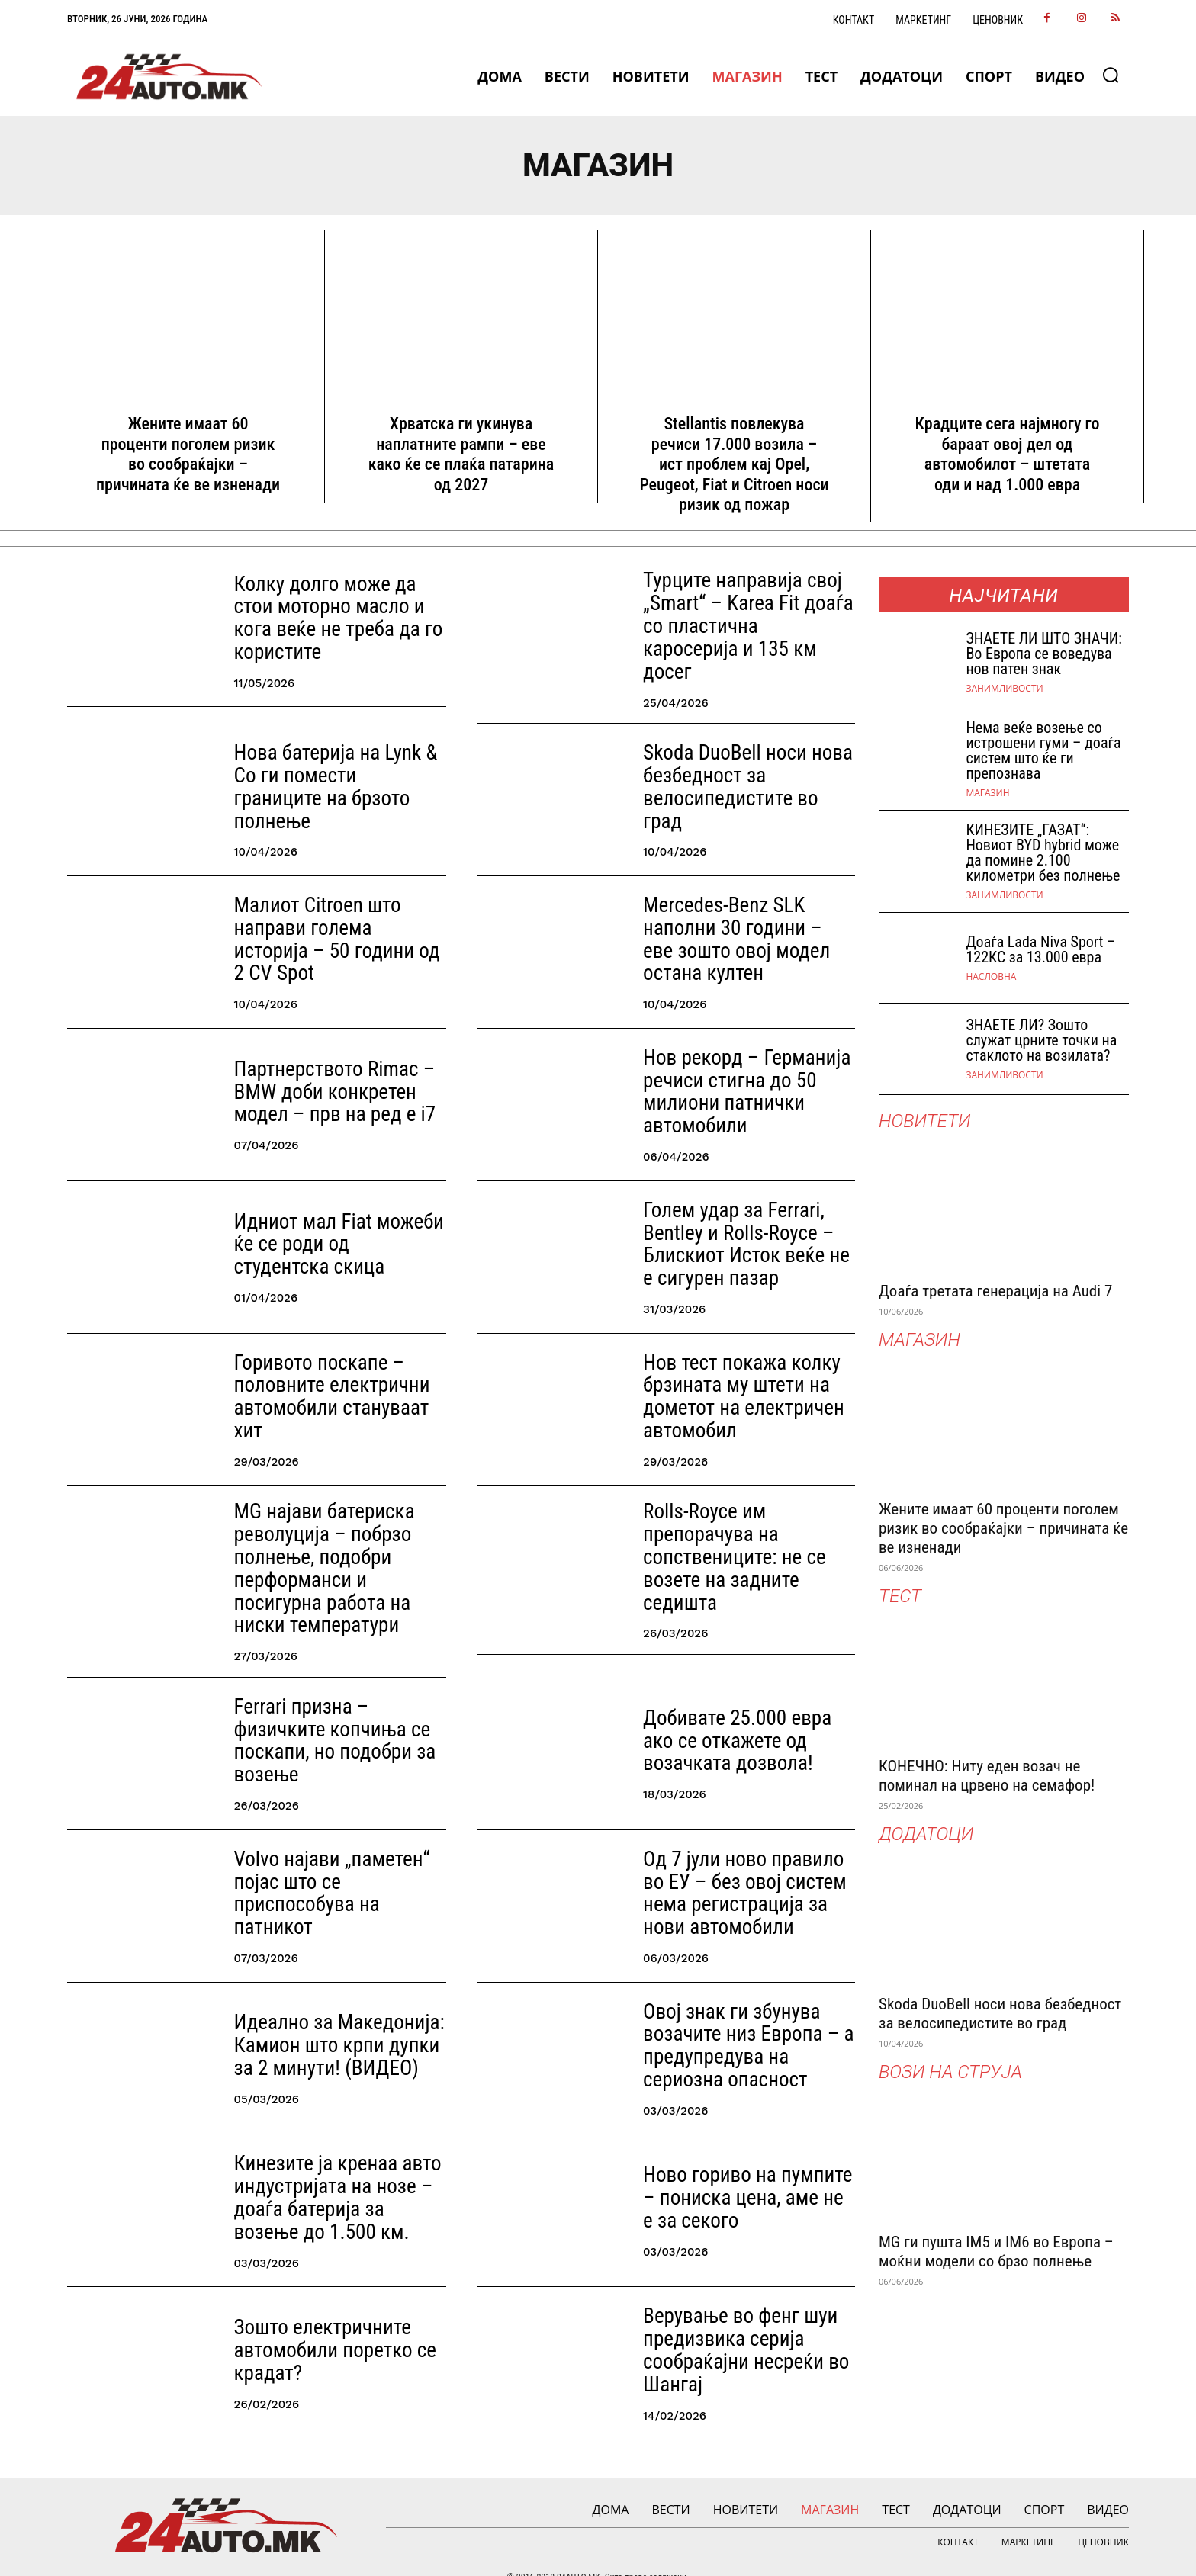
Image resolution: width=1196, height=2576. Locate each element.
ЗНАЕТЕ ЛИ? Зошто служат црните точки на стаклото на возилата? (1041, 1040)
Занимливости (1004, 688)
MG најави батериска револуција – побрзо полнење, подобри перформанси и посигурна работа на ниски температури (334, 1545)
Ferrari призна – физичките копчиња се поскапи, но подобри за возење (336, 1709)
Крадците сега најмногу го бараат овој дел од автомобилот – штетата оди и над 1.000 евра (1007, 453)
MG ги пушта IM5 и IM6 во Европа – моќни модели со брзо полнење (996, 2251)
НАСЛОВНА (991, 976)
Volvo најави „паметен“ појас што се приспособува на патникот (337, 1862)
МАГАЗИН (987, 793)
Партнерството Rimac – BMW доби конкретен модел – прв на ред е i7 (323, 1076)
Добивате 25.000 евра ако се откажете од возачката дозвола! (742, 1709)
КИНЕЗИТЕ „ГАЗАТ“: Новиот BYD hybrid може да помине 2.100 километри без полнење (1043, 853)
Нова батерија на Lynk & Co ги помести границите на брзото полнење (336, 770)
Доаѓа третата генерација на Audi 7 (995, 1291)
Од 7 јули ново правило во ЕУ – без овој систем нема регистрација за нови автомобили (743, 1861)
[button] (1110, 74)
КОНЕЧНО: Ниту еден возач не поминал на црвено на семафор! (987, 1775)
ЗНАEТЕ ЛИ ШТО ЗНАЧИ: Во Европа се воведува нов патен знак (1043, 653)
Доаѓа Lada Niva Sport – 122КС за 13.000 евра (1040, 949)
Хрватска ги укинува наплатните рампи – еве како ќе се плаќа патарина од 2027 (461, 453)
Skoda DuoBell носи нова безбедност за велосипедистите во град (740, 770)
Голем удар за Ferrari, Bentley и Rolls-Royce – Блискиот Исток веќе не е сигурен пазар (741, 1228)
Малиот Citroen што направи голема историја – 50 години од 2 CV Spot (337, 923)
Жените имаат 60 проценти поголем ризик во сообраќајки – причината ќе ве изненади (188, 453)
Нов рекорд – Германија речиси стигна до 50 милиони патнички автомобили (735, 1075)
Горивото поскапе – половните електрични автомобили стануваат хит (335, 1381)
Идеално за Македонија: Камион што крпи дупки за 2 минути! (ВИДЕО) (336, 2013)
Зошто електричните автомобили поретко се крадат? (323, 2319)
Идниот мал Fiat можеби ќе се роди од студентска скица (338, 1228)
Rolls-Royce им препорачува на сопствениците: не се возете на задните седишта (748, 1533)
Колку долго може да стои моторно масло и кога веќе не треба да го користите (338, 619)
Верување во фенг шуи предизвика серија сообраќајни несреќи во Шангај (734, 2318)
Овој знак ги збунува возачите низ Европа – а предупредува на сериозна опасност (745, 2013)
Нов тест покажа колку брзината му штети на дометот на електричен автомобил (732, 1380)
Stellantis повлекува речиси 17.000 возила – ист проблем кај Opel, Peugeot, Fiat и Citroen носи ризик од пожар (733, 464)
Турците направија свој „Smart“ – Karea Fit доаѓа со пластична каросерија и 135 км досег (747, 618)
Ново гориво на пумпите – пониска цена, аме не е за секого (743, 2166)
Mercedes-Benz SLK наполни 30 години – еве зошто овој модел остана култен (749, 923)
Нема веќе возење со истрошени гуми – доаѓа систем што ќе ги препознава (1043, 750)
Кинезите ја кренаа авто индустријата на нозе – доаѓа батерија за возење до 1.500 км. (331, 2166)
